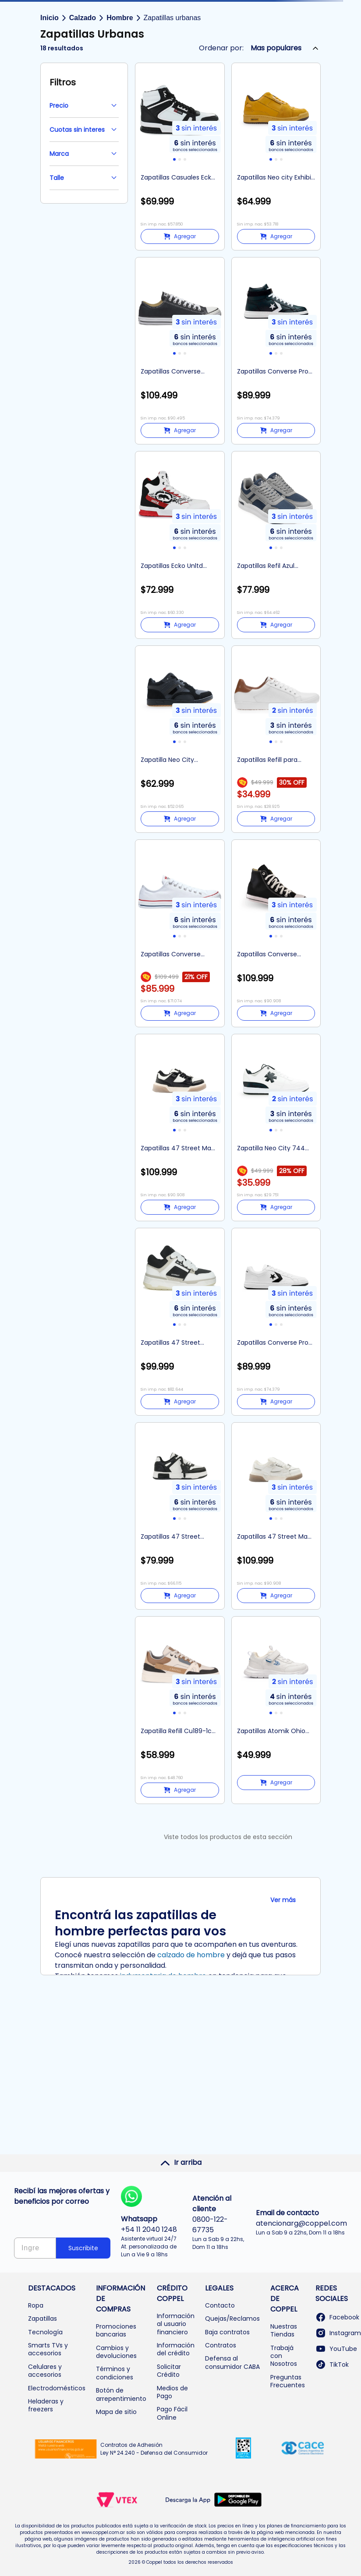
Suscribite (83, 2248)
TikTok (332, 2364)
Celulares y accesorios (45, 2370)
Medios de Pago (172, 2392)
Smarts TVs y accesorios (48, 2349)
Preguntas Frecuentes (287, 2381)
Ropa (35, 2305)
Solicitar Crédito (169, 2370)
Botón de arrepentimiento (121, 2394)
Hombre (119, 17)
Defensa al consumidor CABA (232, 2362)
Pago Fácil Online (172, 2413)
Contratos (220, 2345)
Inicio (49, 17)
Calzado (82, 17)
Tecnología (45, 2332)
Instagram (338, 2333)
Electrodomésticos (56, 2388)
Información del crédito (176, 2349)
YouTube (336, 2348)
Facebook (337, 2317)
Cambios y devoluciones (116, 2351)
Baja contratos (227, 2332)
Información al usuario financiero (176, 2324)
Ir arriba (181, 2162)
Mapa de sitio (116, 2411)
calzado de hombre (191, 1955)
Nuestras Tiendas (283, 2330)
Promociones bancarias (116, 2330)
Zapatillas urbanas (172, 17)
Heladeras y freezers (46, 2405)
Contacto (220, 2305)
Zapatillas (42, 2318)
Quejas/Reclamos (232, 2318)
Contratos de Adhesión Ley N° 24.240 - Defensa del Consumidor (154, 2448)
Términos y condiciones (114, 2373)
